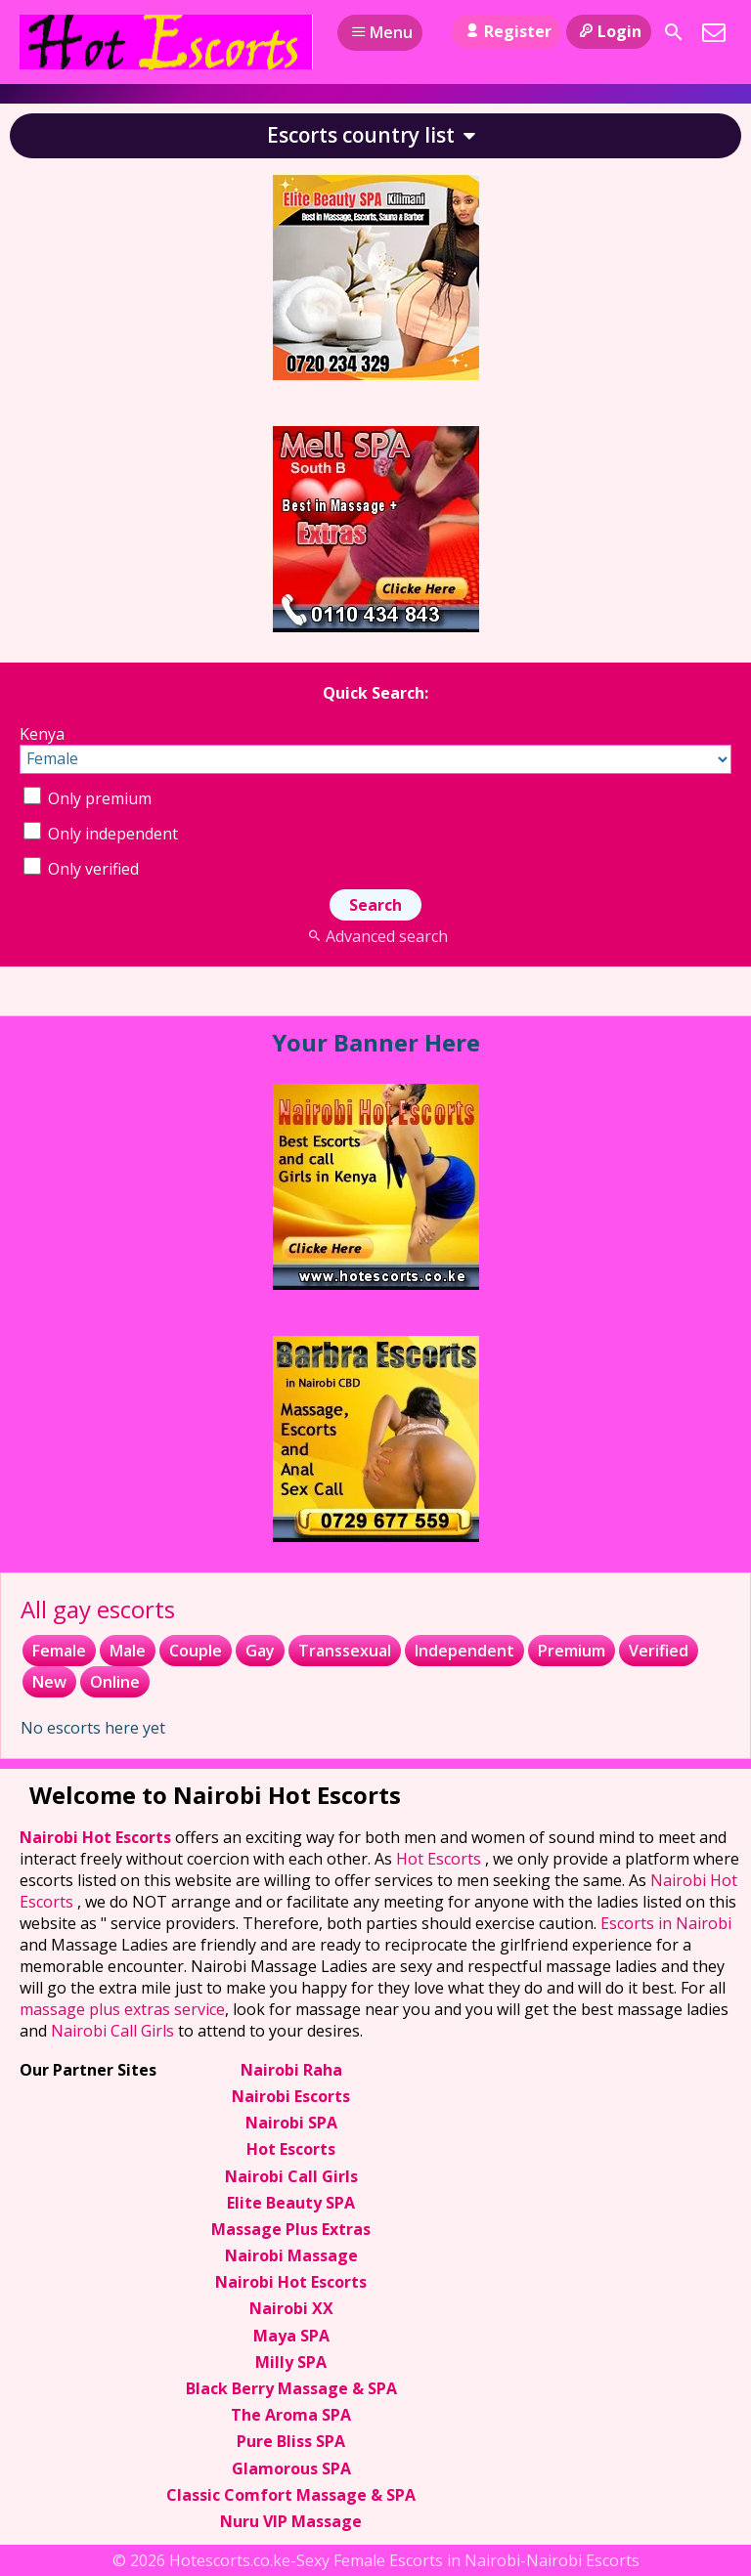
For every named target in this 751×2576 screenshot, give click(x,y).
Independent (464, 1650)
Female (59, 1650)
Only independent (100, 833)
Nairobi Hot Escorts (97, 1837)
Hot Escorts (440, 1858)
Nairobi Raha (291, 2070)
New (49, 1682)
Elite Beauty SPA (291, 2202)
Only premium (87, 798)
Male (128, 1650)
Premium (571, 1650)
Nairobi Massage (291, 2255)
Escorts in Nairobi (665, 1923)
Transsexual (344, 1650)
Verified (658, 1650)
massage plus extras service (122, 2009)
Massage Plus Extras (291, 2229)
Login (608, 31)
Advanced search (375, 936)
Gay (260, 1650)
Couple (195, 1650)
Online (115, 1682)
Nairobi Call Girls (112, 2030)
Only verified (81, 869)
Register (506, 31)
